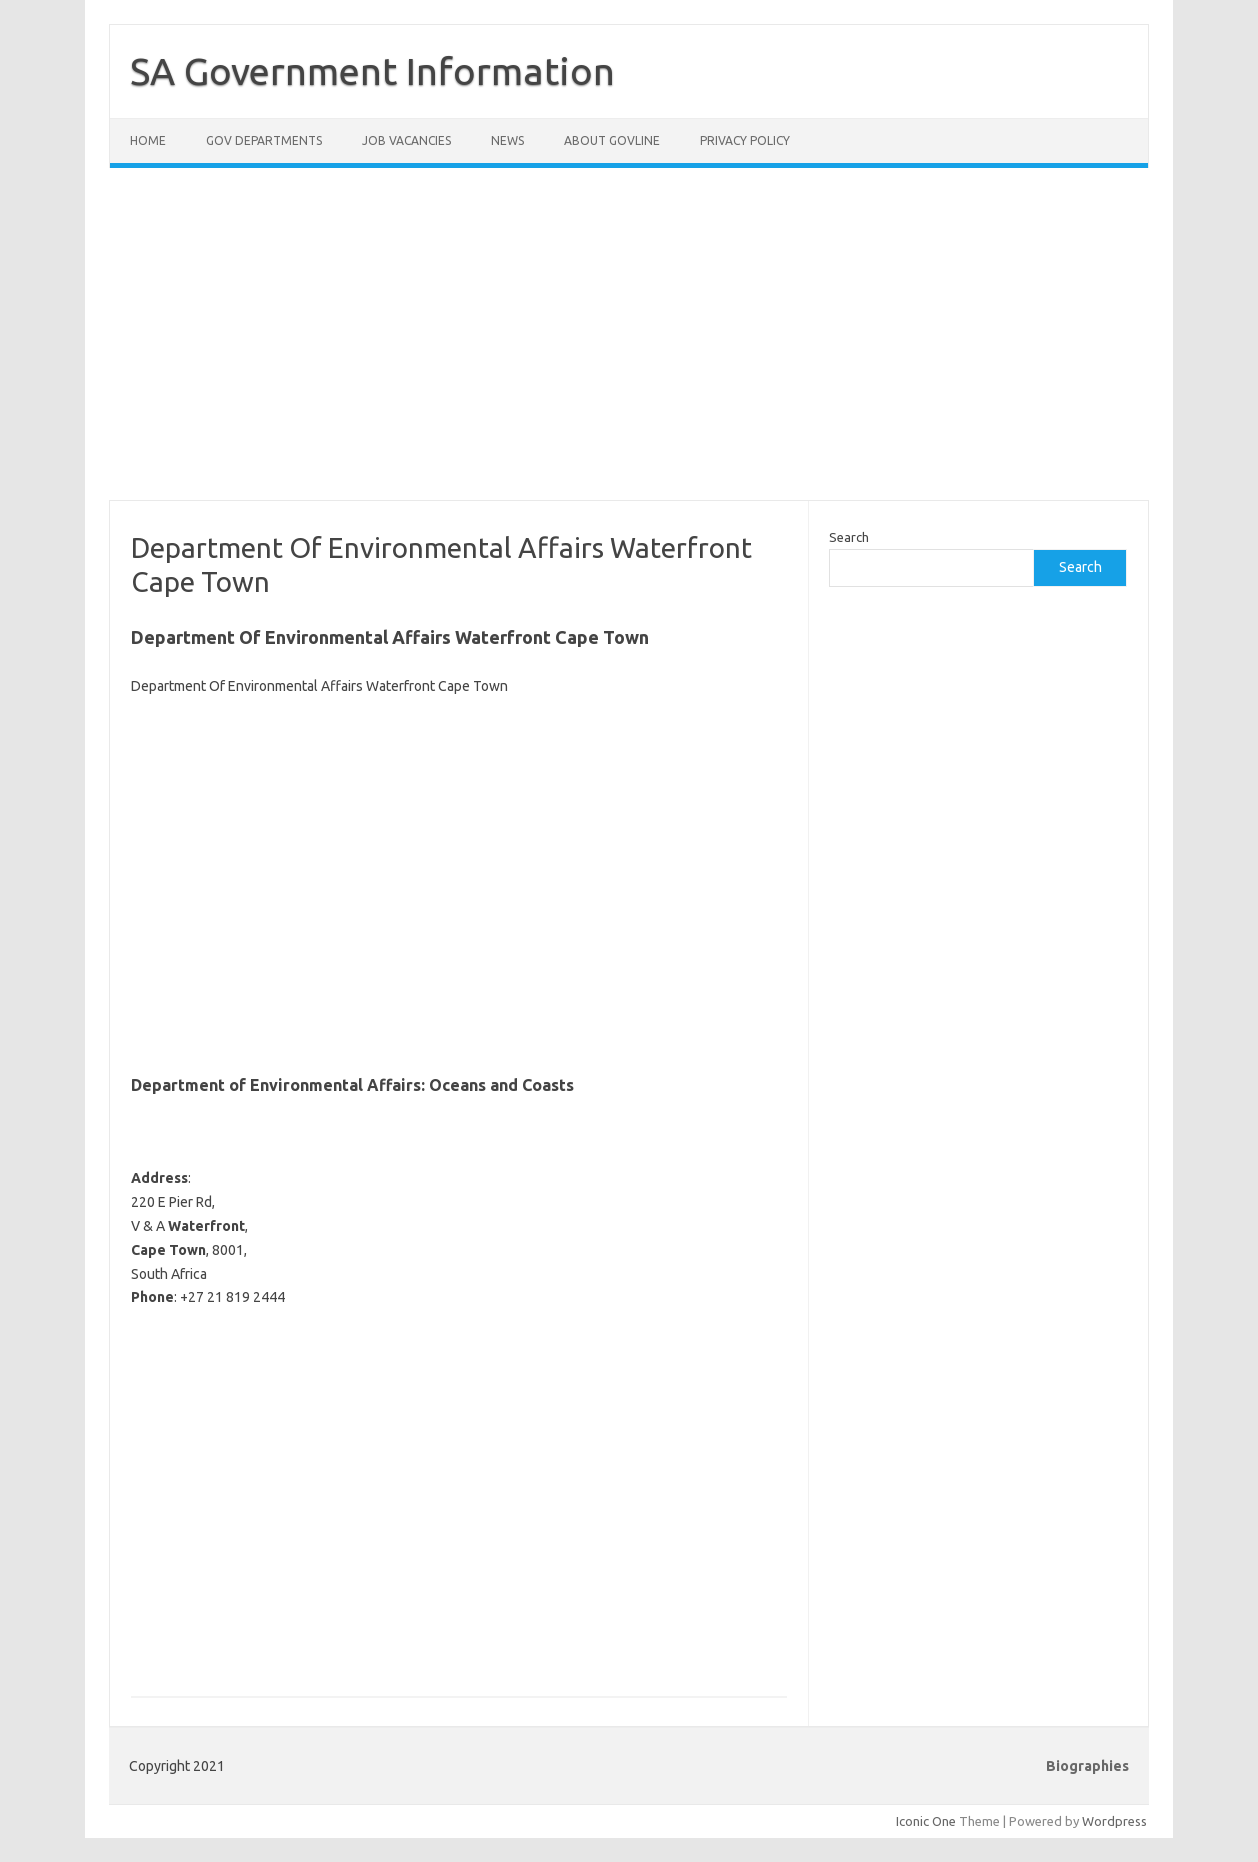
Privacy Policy (745, 140)
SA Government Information (372, 71)
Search (849, 537)
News (507, 140)
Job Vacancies (406, 140)
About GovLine (612, 140)
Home (148, 140)
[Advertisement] (629, 346)
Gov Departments (264, 140)
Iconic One (926, 1821)
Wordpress (1114, 1821)
